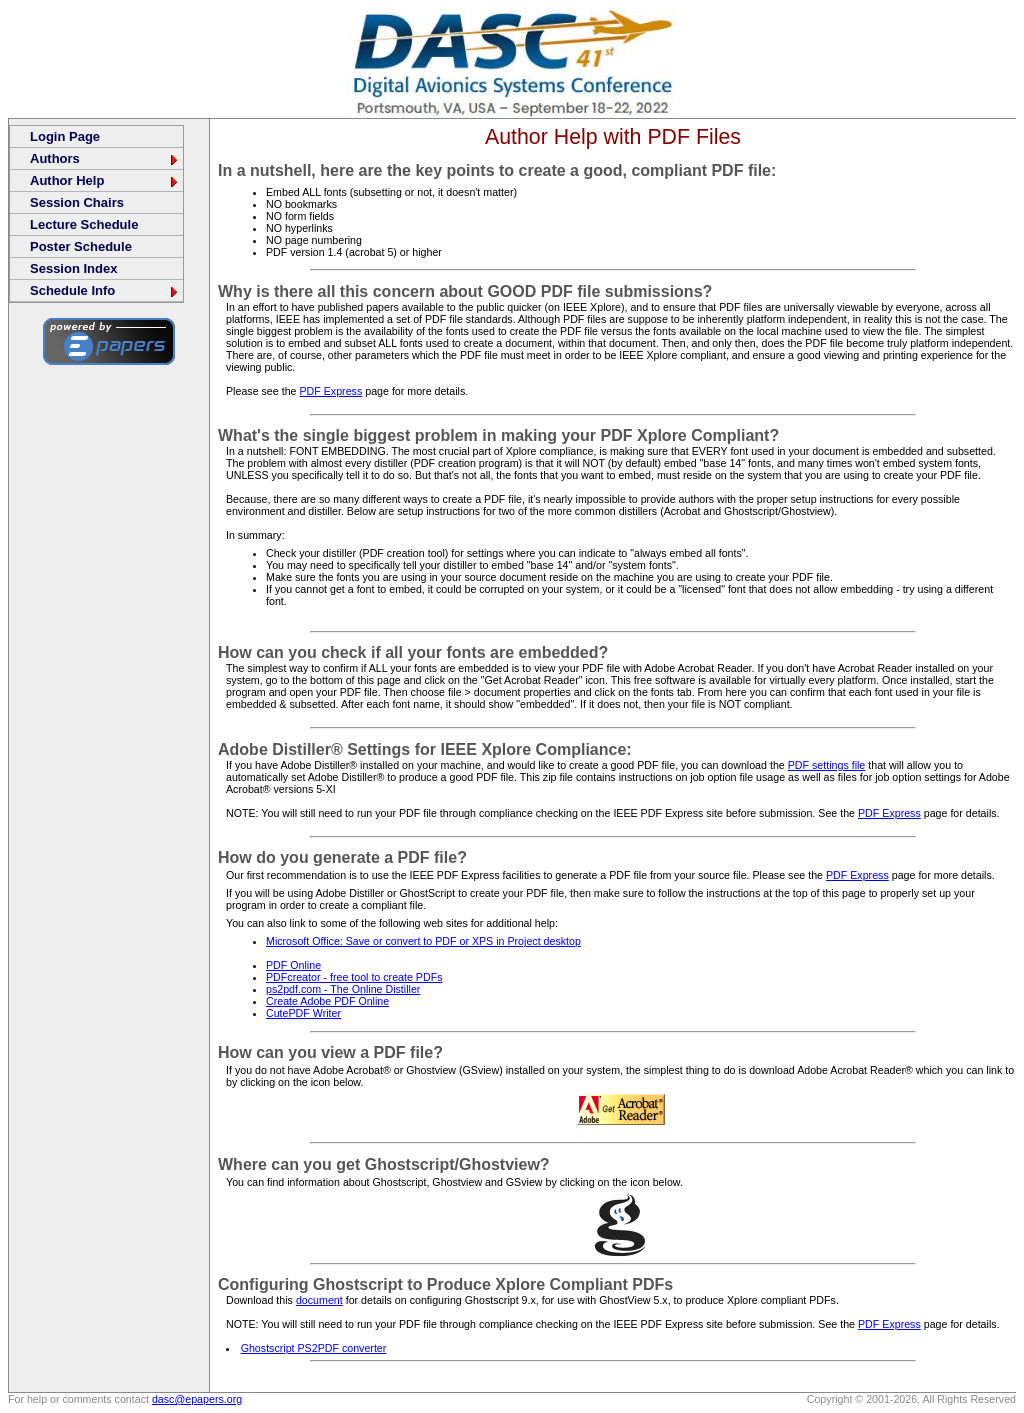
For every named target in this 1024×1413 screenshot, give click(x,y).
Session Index (73, 268)
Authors (105, 158)
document (319, 1300)
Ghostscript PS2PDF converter (314, 1348)
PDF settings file (827, 765)
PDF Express (330, 391)
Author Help (105, 180)
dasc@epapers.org (197, 1399)
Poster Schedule (81, 246)
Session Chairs (77, 202)
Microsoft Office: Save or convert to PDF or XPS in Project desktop (423, 941)
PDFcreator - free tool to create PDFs (354, 977)
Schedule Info (105, 290)
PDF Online (293, 965)
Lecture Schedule (84, 224)
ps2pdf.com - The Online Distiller (343, 989)
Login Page (65, 136)
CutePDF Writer (303, 1013)
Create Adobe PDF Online (327, 1001)
